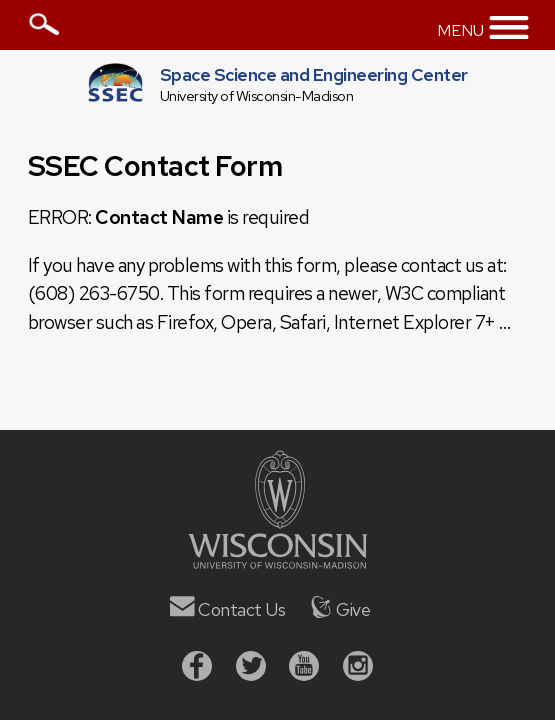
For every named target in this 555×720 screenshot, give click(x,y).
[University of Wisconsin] (278, 562)
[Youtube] (304, 668)
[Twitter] (251, 668)
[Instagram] (358, 668)
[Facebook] (197, 668)
